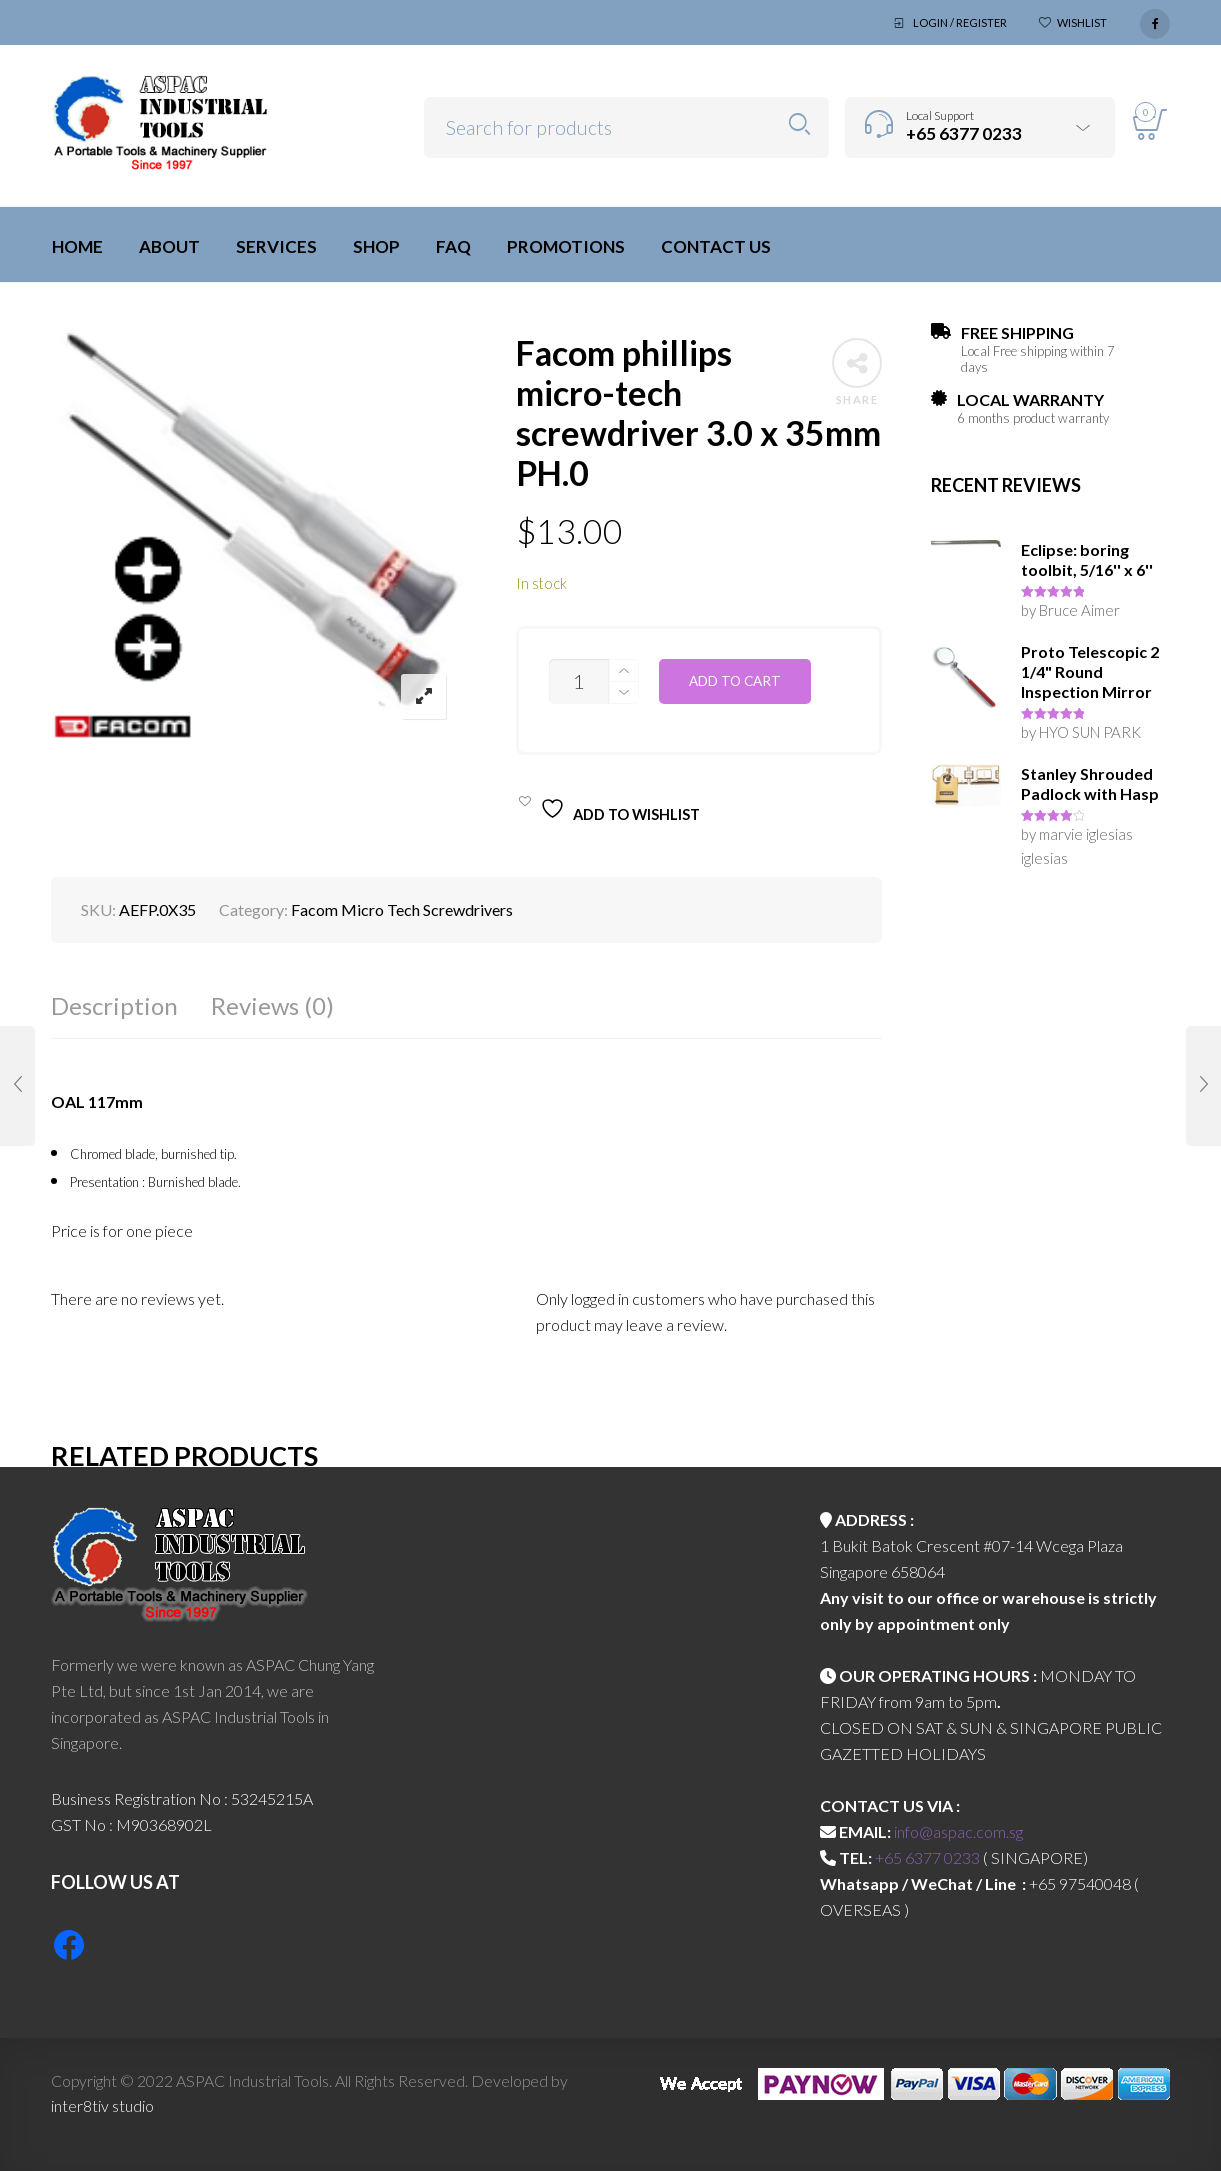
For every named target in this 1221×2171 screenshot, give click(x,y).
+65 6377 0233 (927, 1857)
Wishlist (1082, 22)
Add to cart (735, 681)
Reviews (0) (272, 1005)
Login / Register (960, 22)
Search (799, 124)
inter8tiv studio (102, 2105)
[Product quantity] (579, 681)
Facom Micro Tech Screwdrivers (402, 909)
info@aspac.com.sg (958, 1831)
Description (114, 1005)
